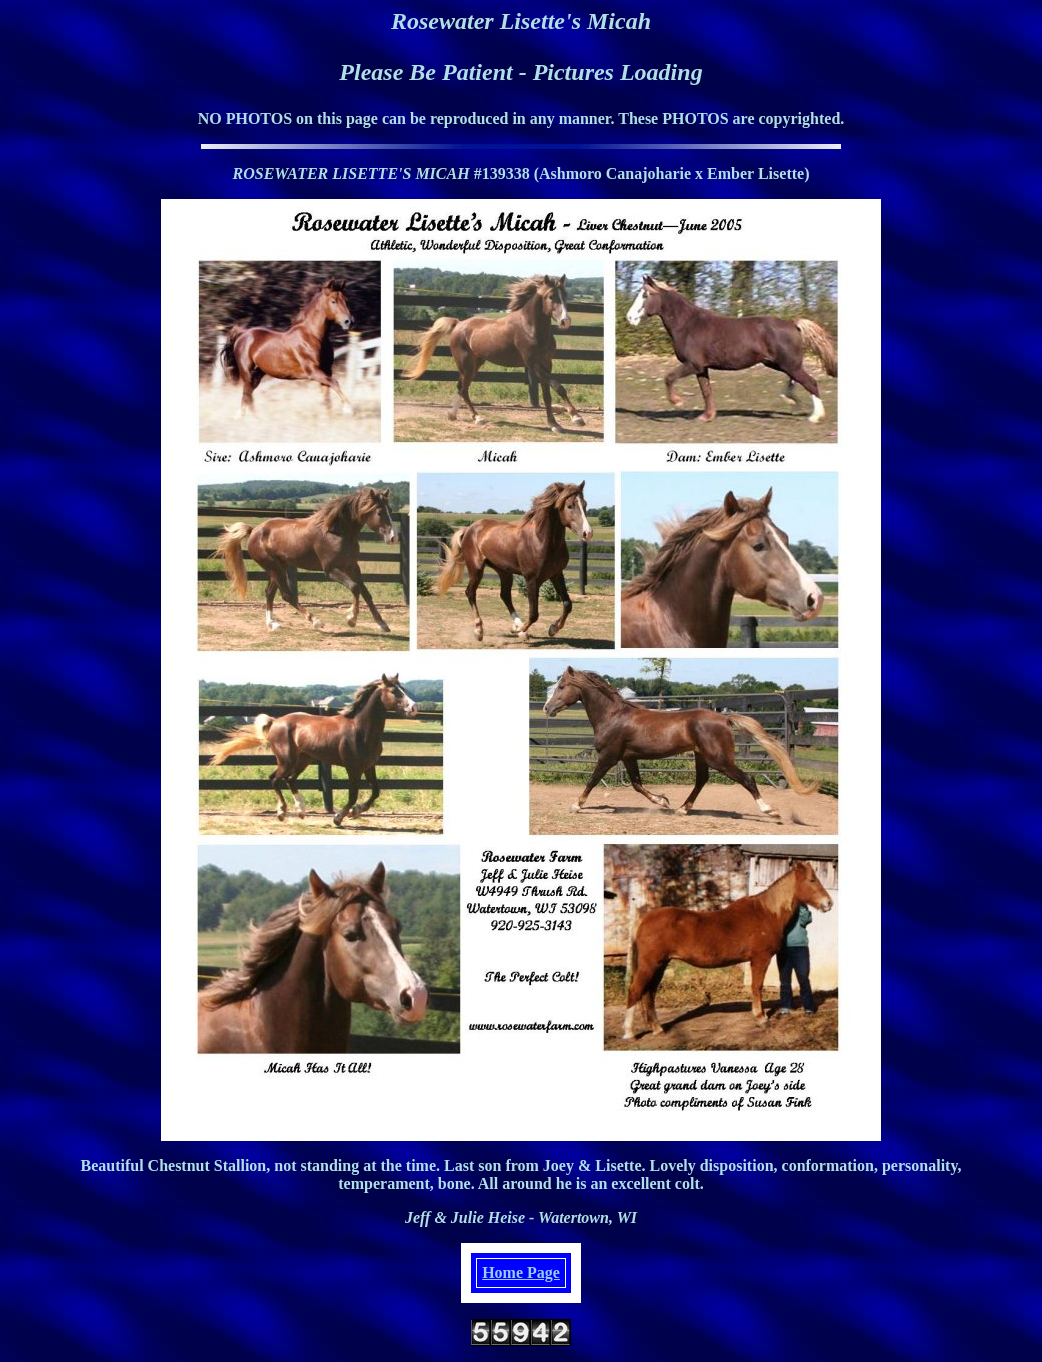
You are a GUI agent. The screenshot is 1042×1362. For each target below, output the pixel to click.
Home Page (521, 1272)
